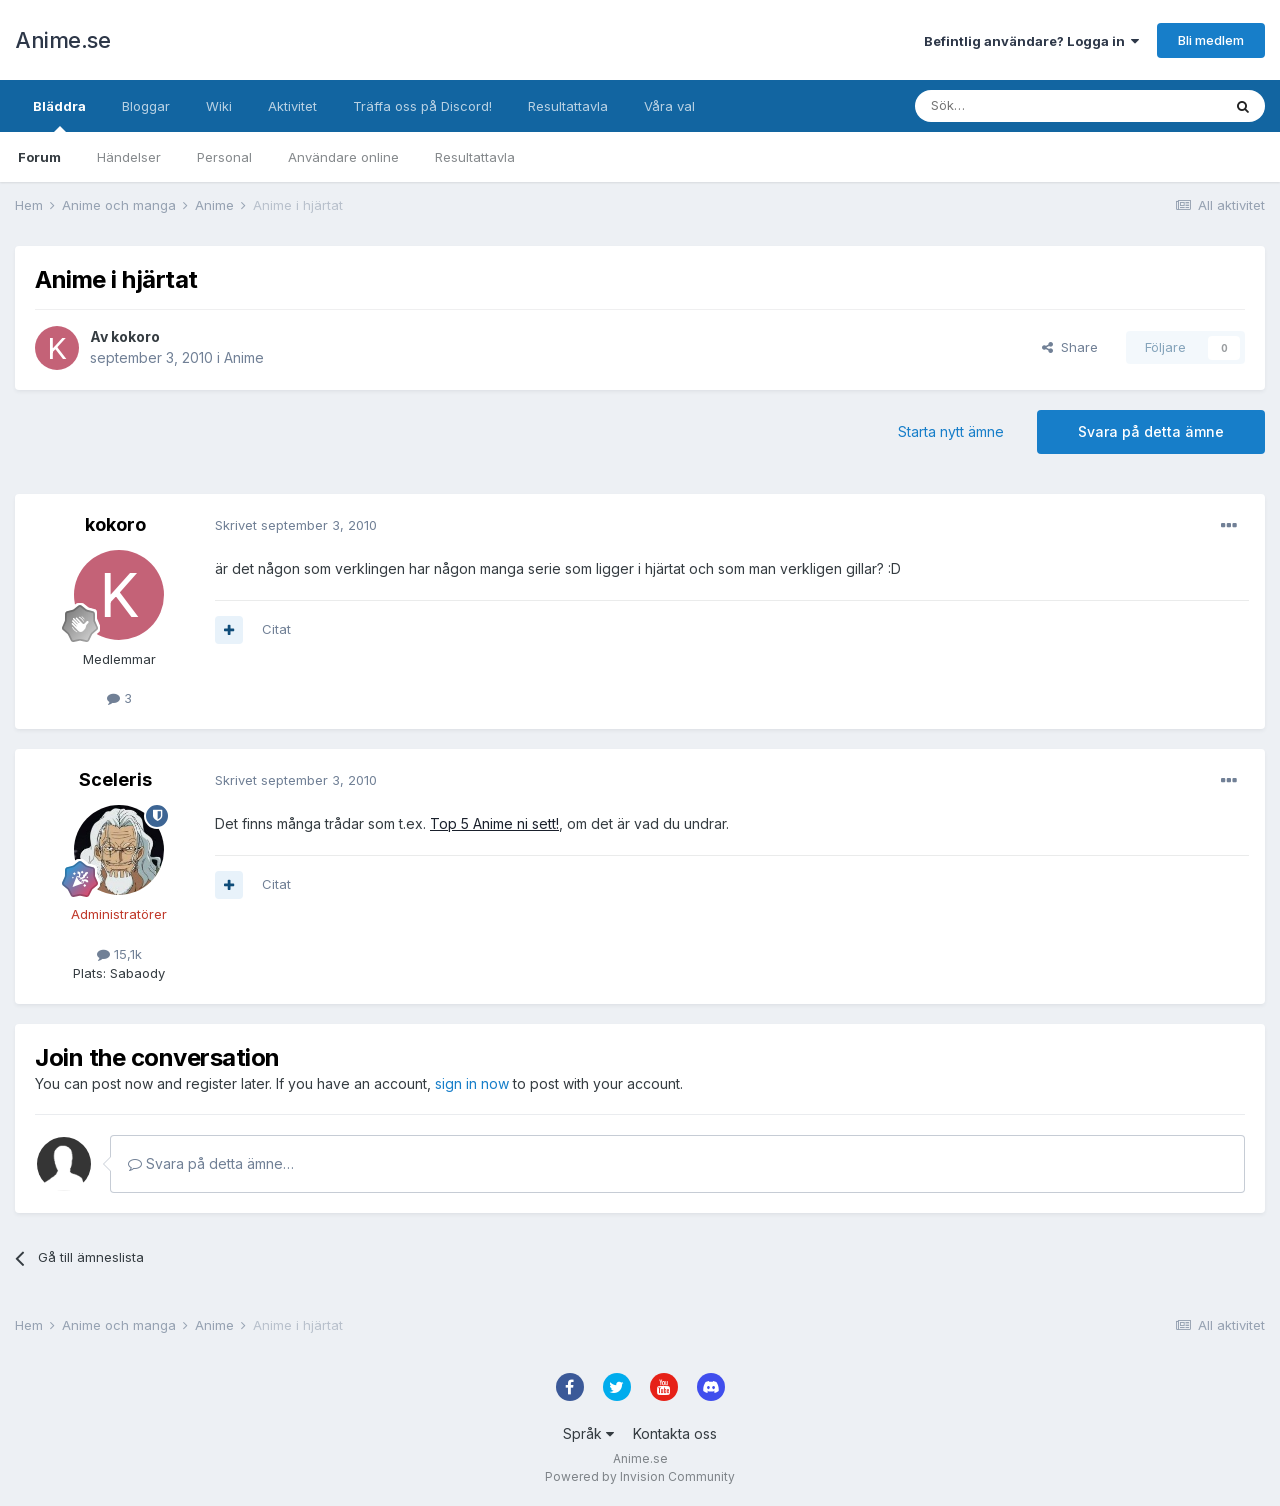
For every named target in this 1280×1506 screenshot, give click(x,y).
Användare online (343, 157)
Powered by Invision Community (640, 1476)
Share (1070, 347)
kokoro (135, 336)
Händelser (129, 157)
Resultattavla (475, 157)
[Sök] (1014, 106)
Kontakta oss (675, 1433)
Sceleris (115, 779)
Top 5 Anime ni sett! (494, 823)
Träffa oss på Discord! (422, 106)
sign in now (472, 1083)
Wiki (219, 106)
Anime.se (62, 40)
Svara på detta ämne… (211, 1163)
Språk (588, 1433)
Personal (224, 157)
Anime (244, 357)
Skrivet (296, 525)
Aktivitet (292, 106)
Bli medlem (1211, 40)
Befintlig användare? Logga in (1031, 41)
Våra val (669, 106)
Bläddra (59, 115)
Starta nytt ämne (951, 431)
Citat (276, 629)
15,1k (119, 954)
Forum (39, 157)
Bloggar (146, 106)
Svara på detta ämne (1151, 431)
